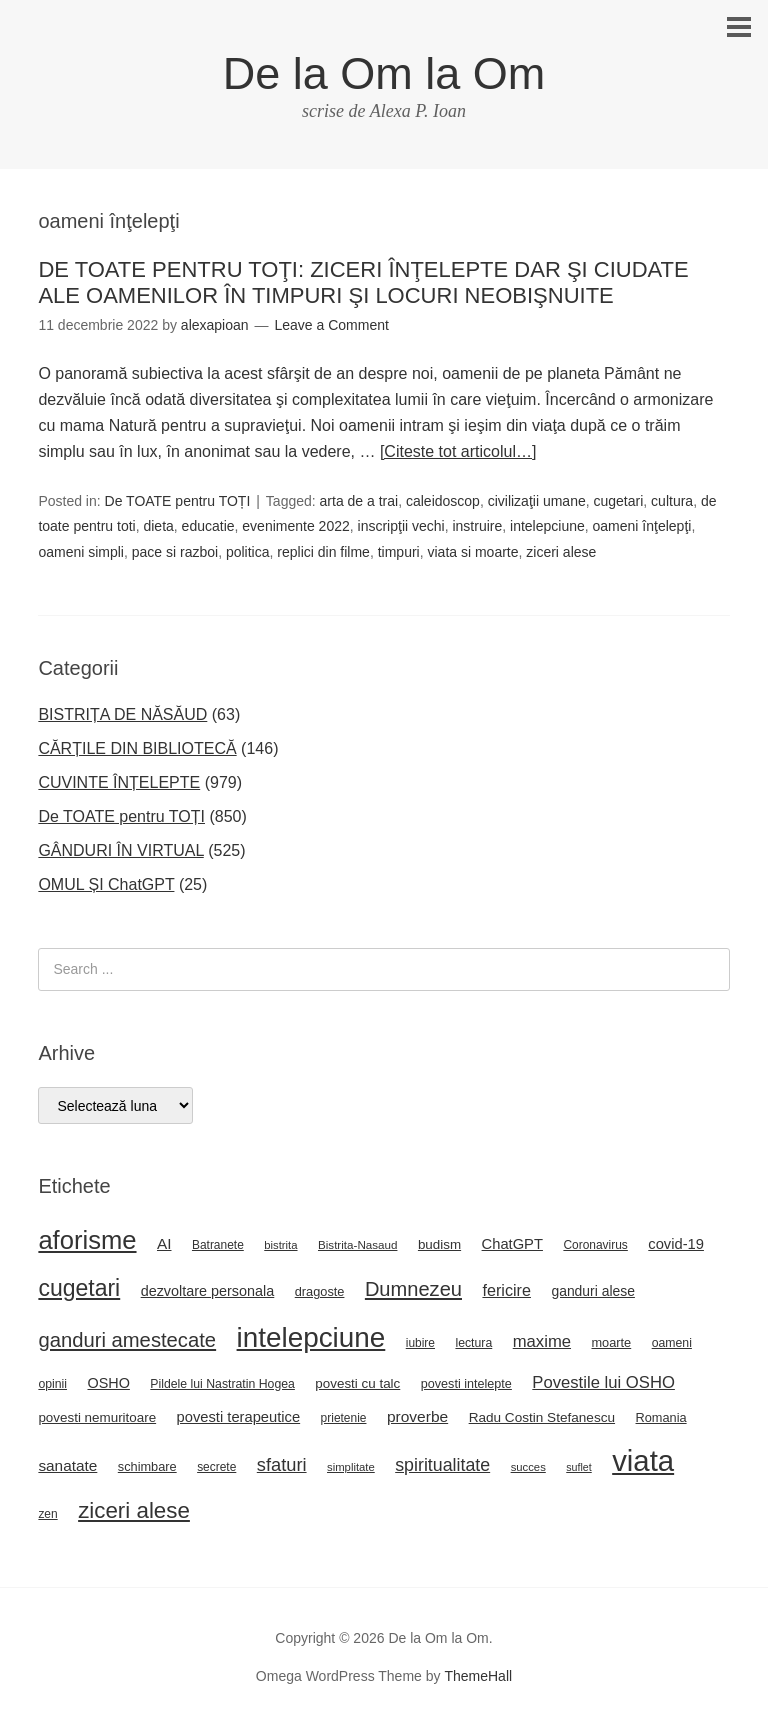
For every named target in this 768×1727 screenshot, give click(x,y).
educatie (208, 526)
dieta (158, 526)
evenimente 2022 (295, 526)
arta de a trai (359, 501)
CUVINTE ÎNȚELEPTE (119, 782)
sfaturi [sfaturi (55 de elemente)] (282, 1464)
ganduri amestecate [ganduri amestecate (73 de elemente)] (127, 1340)
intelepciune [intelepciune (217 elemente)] (311, 1337)
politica (248, 552)
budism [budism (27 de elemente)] (439, 1244)
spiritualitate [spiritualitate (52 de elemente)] (442, 1465)
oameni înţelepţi (642, 526)
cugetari (619, 501)
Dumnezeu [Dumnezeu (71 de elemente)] (413, 1289)
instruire (477, 526)
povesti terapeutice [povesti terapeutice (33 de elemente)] (239, 1417)
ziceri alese (561, 552)
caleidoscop (443, 501)
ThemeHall (478, 1676)
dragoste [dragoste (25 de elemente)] (320, 1291)
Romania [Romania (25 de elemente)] (661, 1417)
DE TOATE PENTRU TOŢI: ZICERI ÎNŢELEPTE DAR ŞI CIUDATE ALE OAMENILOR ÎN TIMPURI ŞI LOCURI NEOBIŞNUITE (363, 282)
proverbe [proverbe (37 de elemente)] (417, 1416)
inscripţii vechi (401, 526)
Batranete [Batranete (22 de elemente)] (218, 1245)
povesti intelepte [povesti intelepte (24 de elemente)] (466, 1384)
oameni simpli (81, 552)
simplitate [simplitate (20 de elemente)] (351, 1467)
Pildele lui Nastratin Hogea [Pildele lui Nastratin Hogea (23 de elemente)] (222, 1384)
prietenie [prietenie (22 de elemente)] (344, 1418)
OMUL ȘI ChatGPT (106, 884)
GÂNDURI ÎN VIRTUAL (120, 850)
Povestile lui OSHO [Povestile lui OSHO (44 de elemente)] (603, 1382)
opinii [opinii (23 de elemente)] (52, 1384)
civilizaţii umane (537, 501)
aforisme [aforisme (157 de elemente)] (87, 1240)
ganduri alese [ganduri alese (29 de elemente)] (593, 1291)
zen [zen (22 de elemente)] (47, 1514)
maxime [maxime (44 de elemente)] (542, 1341)
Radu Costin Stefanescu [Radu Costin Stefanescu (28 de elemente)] (542, 1417)
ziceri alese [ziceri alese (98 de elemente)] (134, 1510)
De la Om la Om (384, 73)
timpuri (399, 552)
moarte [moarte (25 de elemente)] (611, 1342)
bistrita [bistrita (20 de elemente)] (280, 1245)
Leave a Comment (331, 325)
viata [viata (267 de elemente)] (643, 1460)
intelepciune (547, 526)
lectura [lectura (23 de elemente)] (473, 1343)
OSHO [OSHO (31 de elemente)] (108, 1383)
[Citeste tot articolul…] (458, 451)
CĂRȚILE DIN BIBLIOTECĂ (137, 748)
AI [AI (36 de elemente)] (164, 1243)
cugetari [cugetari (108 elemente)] (79, 1288)
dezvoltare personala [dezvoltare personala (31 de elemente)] (208, 1291)
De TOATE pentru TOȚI (178, 501)
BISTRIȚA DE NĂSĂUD (122, 714)
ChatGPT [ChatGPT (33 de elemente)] (512, 1244)
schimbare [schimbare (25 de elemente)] (147, 1466)
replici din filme (323, 552)
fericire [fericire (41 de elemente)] (506, 1290)
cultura (672, 501)
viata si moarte (472, 552)
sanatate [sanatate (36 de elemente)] (67, 1465)
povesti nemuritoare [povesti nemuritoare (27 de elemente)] (97, 1417)
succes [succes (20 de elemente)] (528, 1467)
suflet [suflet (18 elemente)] (578, 1467)
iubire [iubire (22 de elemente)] (420, 1343)
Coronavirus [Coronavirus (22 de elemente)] (595, 1245)
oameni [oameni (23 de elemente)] (672, 1343)
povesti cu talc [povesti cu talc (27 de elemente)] (357, 1383)
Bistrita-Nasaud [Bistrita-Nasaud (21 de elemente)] (357, 1244)
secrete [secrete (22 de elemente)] (216, 1467)
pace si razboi (175, 552)
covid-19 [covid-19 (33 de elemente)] (676, 1244)
